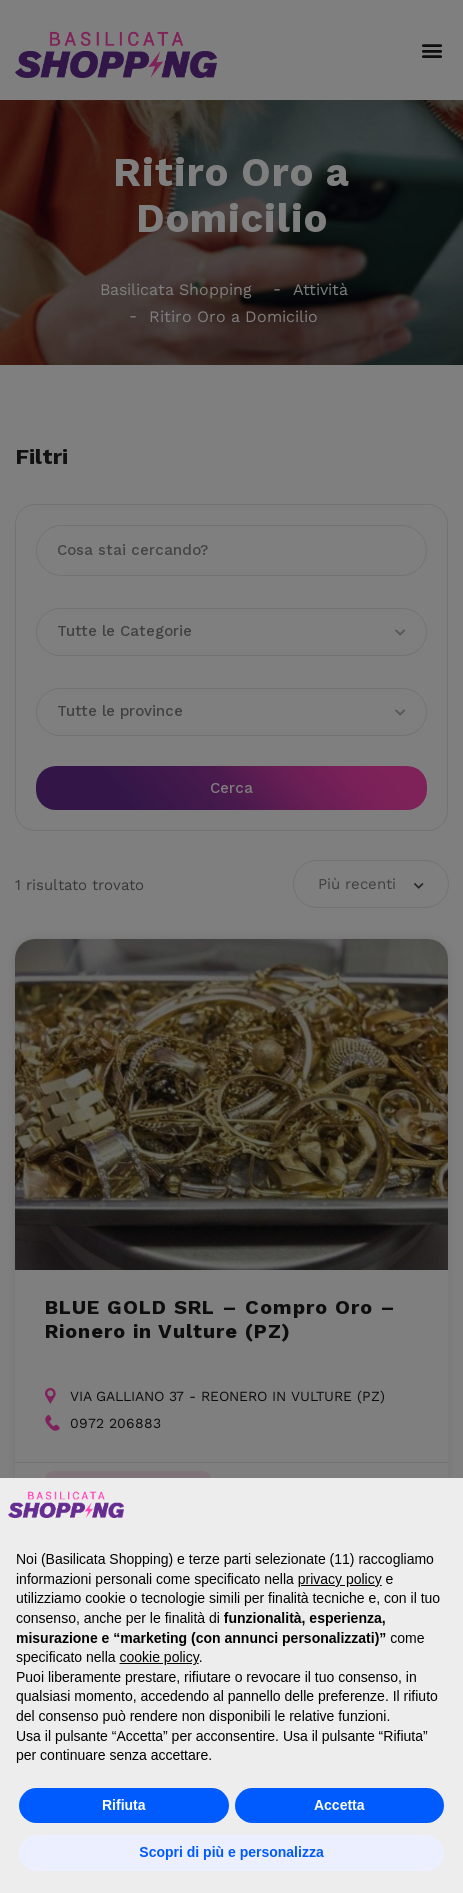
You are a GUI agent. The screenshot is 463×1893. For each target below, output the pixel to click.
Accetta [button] (339, 1805)
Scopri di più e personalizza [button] (231, 1852)
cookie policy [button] (159, 1657)
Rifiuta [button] (124, 1805)
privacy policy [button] (340, 1579)
